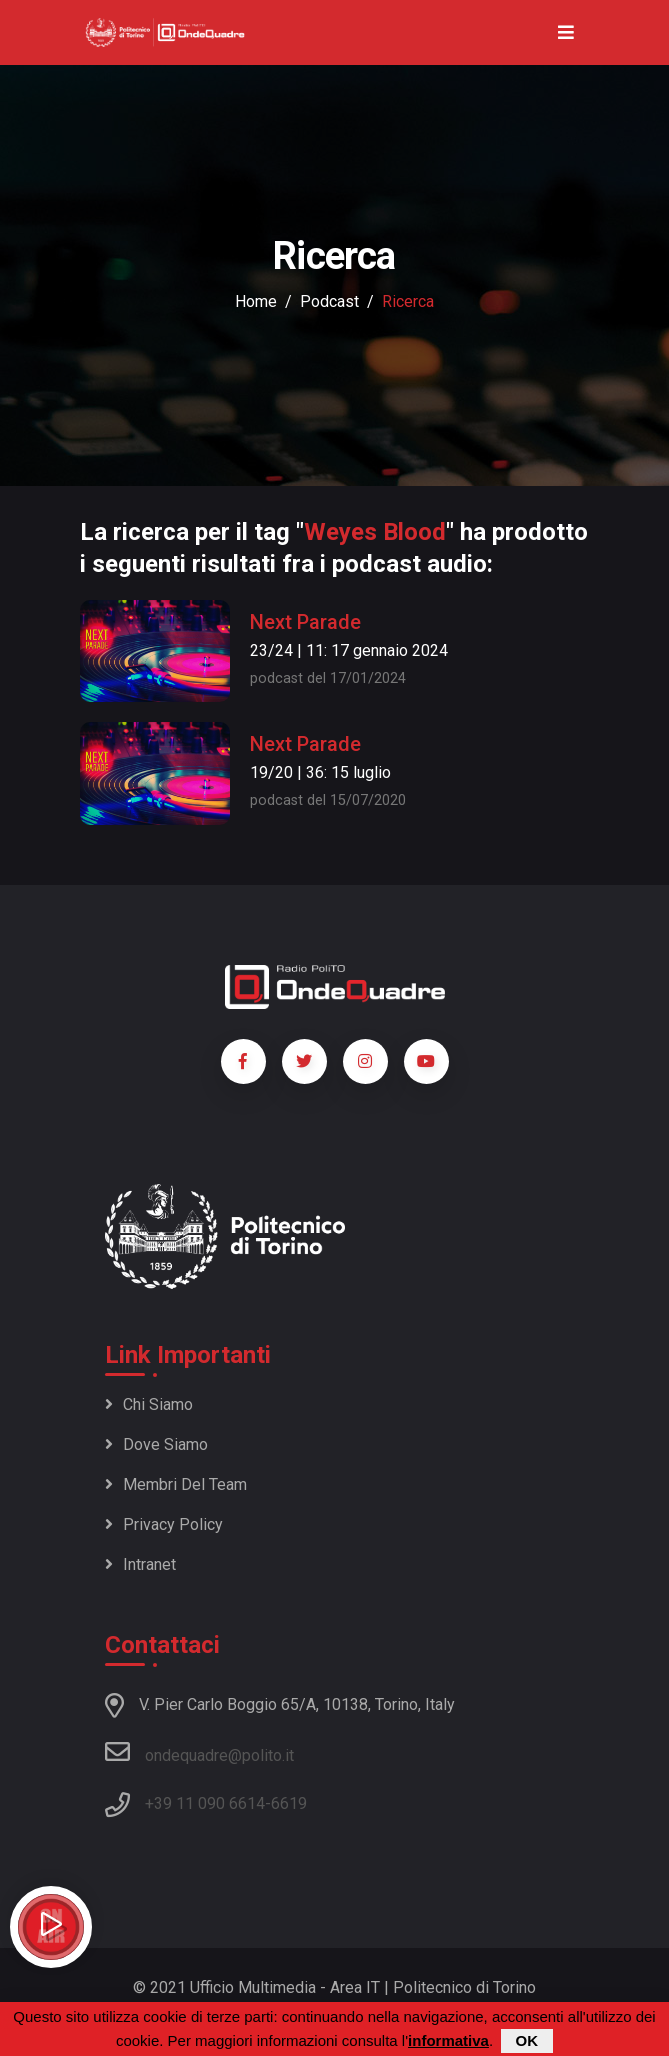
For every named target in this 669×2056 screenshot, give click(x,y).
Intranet (140, 1564)
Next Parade (305, 622)
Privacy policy (164, 1524)
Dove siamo (156, 1444)
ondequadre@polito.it (199, 1752)
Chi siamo (149, 1404)
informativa (448, 2041)
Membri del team (176, 1484)
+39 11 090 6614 (205, 1803)
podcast (329, 301)
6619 (289, 1803)
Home (256, 301)
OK (527, 2041)
